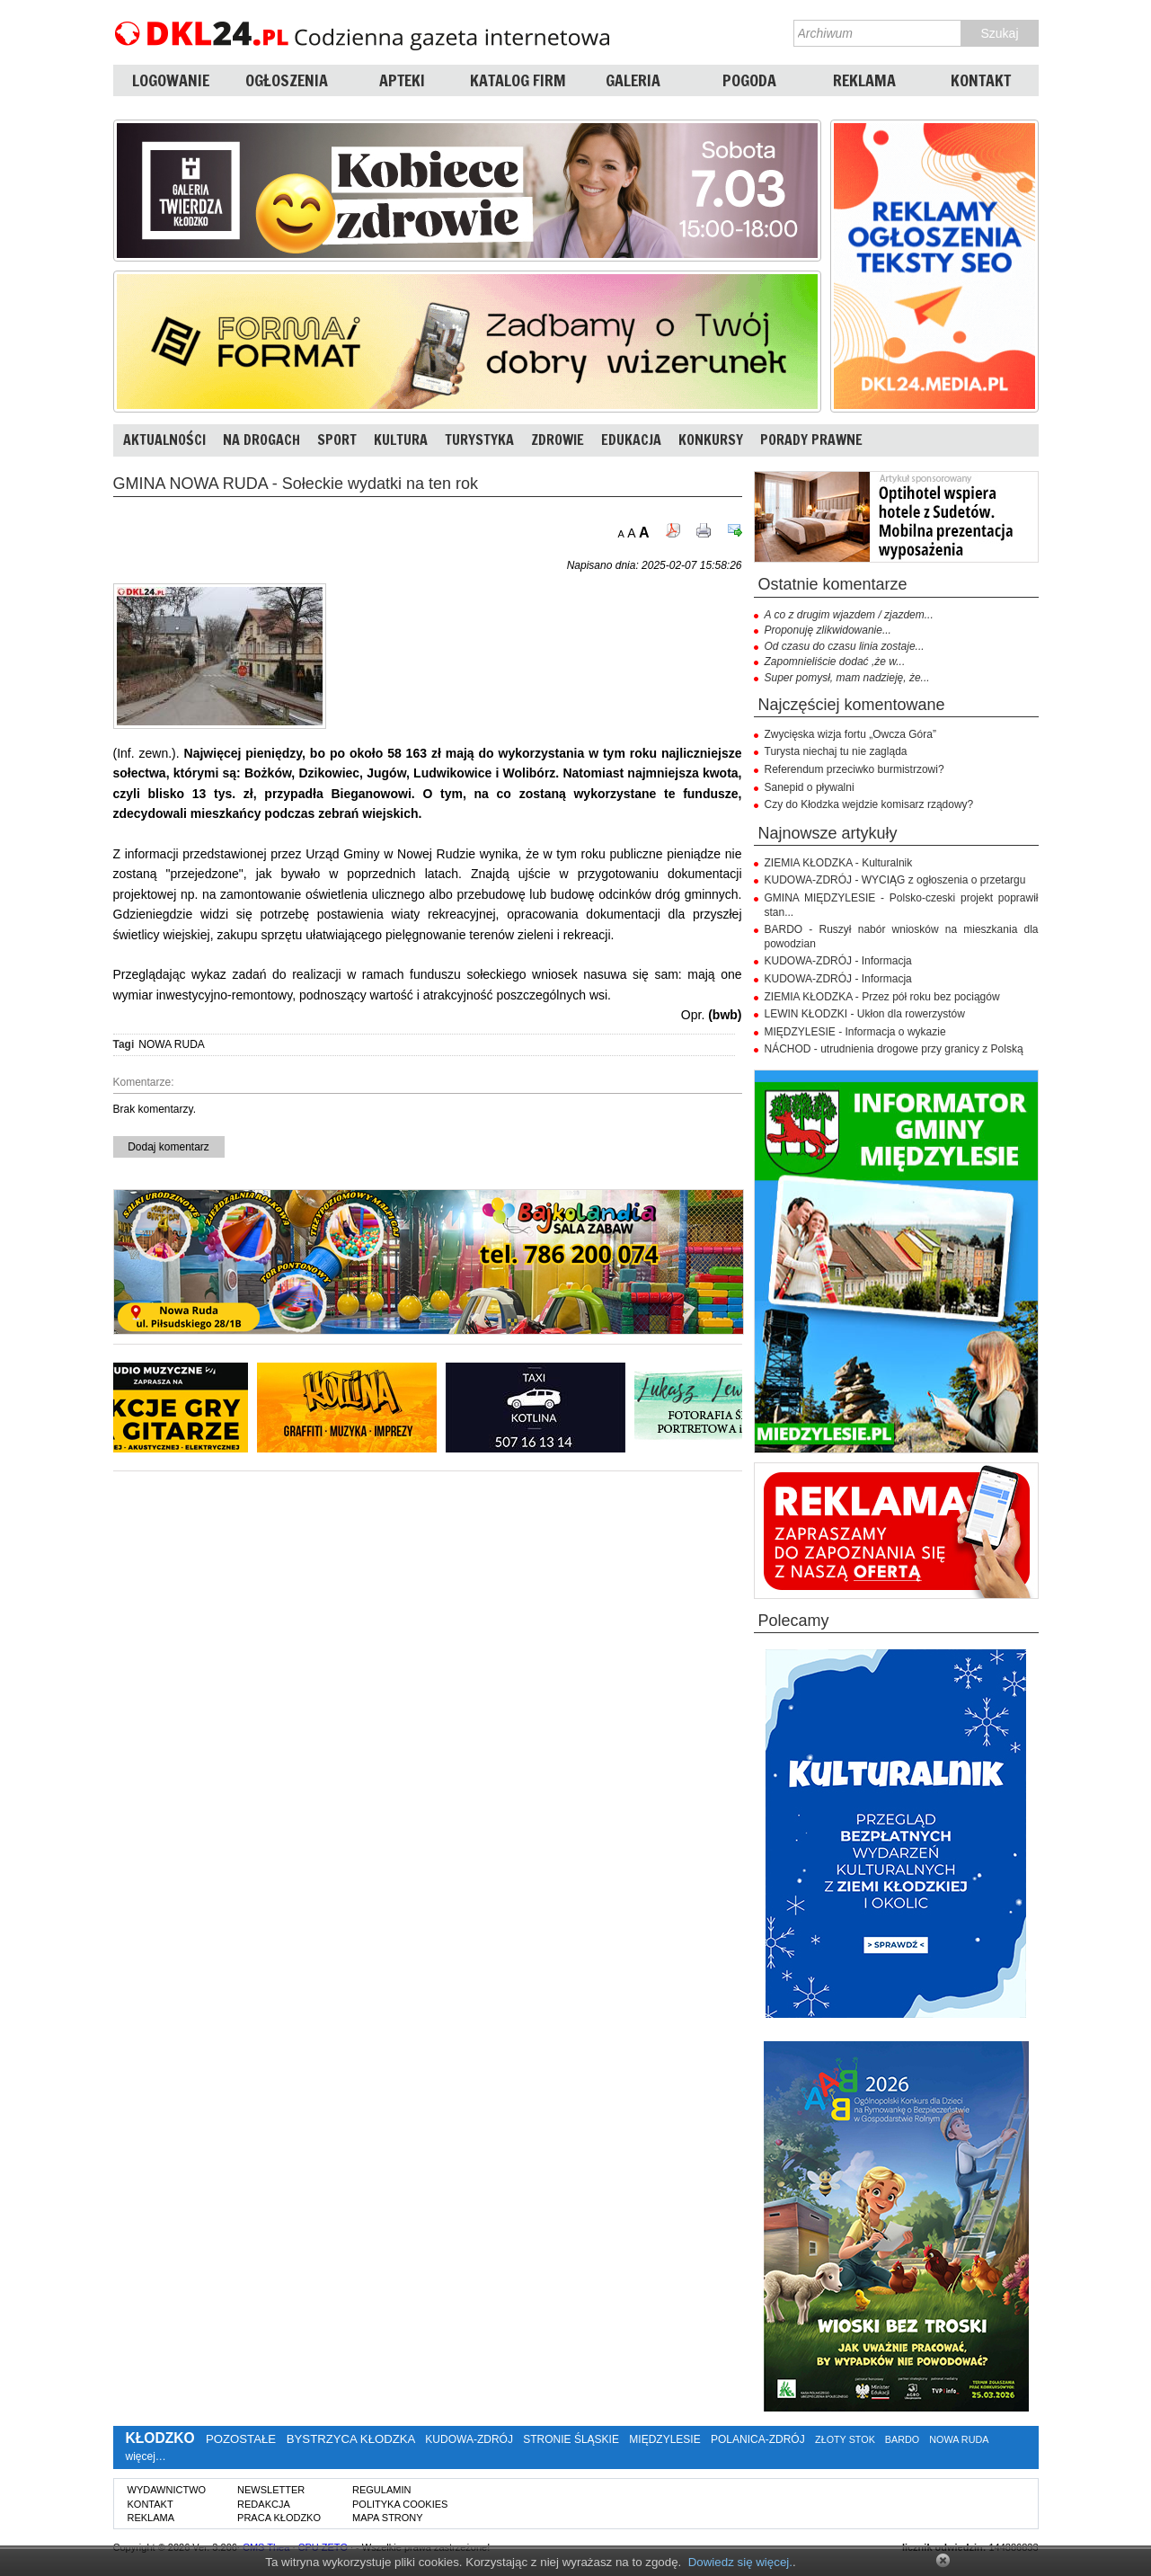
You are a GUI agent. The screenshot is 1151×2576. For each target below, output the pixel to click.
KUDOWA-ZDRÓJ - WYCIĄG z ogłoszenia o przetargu (895, 880)
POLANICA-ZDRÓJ (758, 2439)
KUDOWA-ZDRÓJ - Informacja (838, 961)
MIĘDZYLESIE (664, 2439)
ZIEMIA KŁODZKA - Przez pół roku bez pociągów (882, 996)
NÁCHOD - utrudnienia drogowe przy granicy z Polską (894, 1049)
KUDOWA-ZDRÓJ (469, 2439)
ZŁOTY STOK (845, 2439)
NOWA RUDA (171, 1044)
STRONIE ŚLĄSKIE (571, 2439)
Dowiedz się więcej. (740, 2562)
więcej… (146, 2456)
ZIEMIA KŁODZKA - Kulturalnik (839, 863)
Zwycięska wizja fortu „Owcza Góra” (850, 734)
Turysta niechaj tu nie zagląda (836, 751)
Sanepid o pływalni (809, 787)
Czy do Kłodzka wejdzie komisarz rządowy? (869, 804)
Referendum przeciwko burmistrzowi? (854, 769)
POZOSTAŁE (241, 2439)
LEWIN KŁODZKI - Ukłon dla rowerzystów (865, 1014)
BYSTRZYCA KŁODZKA (351, 2439)
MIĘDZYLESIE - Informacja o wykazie (855, 1032)
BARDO (902, 2439)
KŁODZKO (160, 2438)
